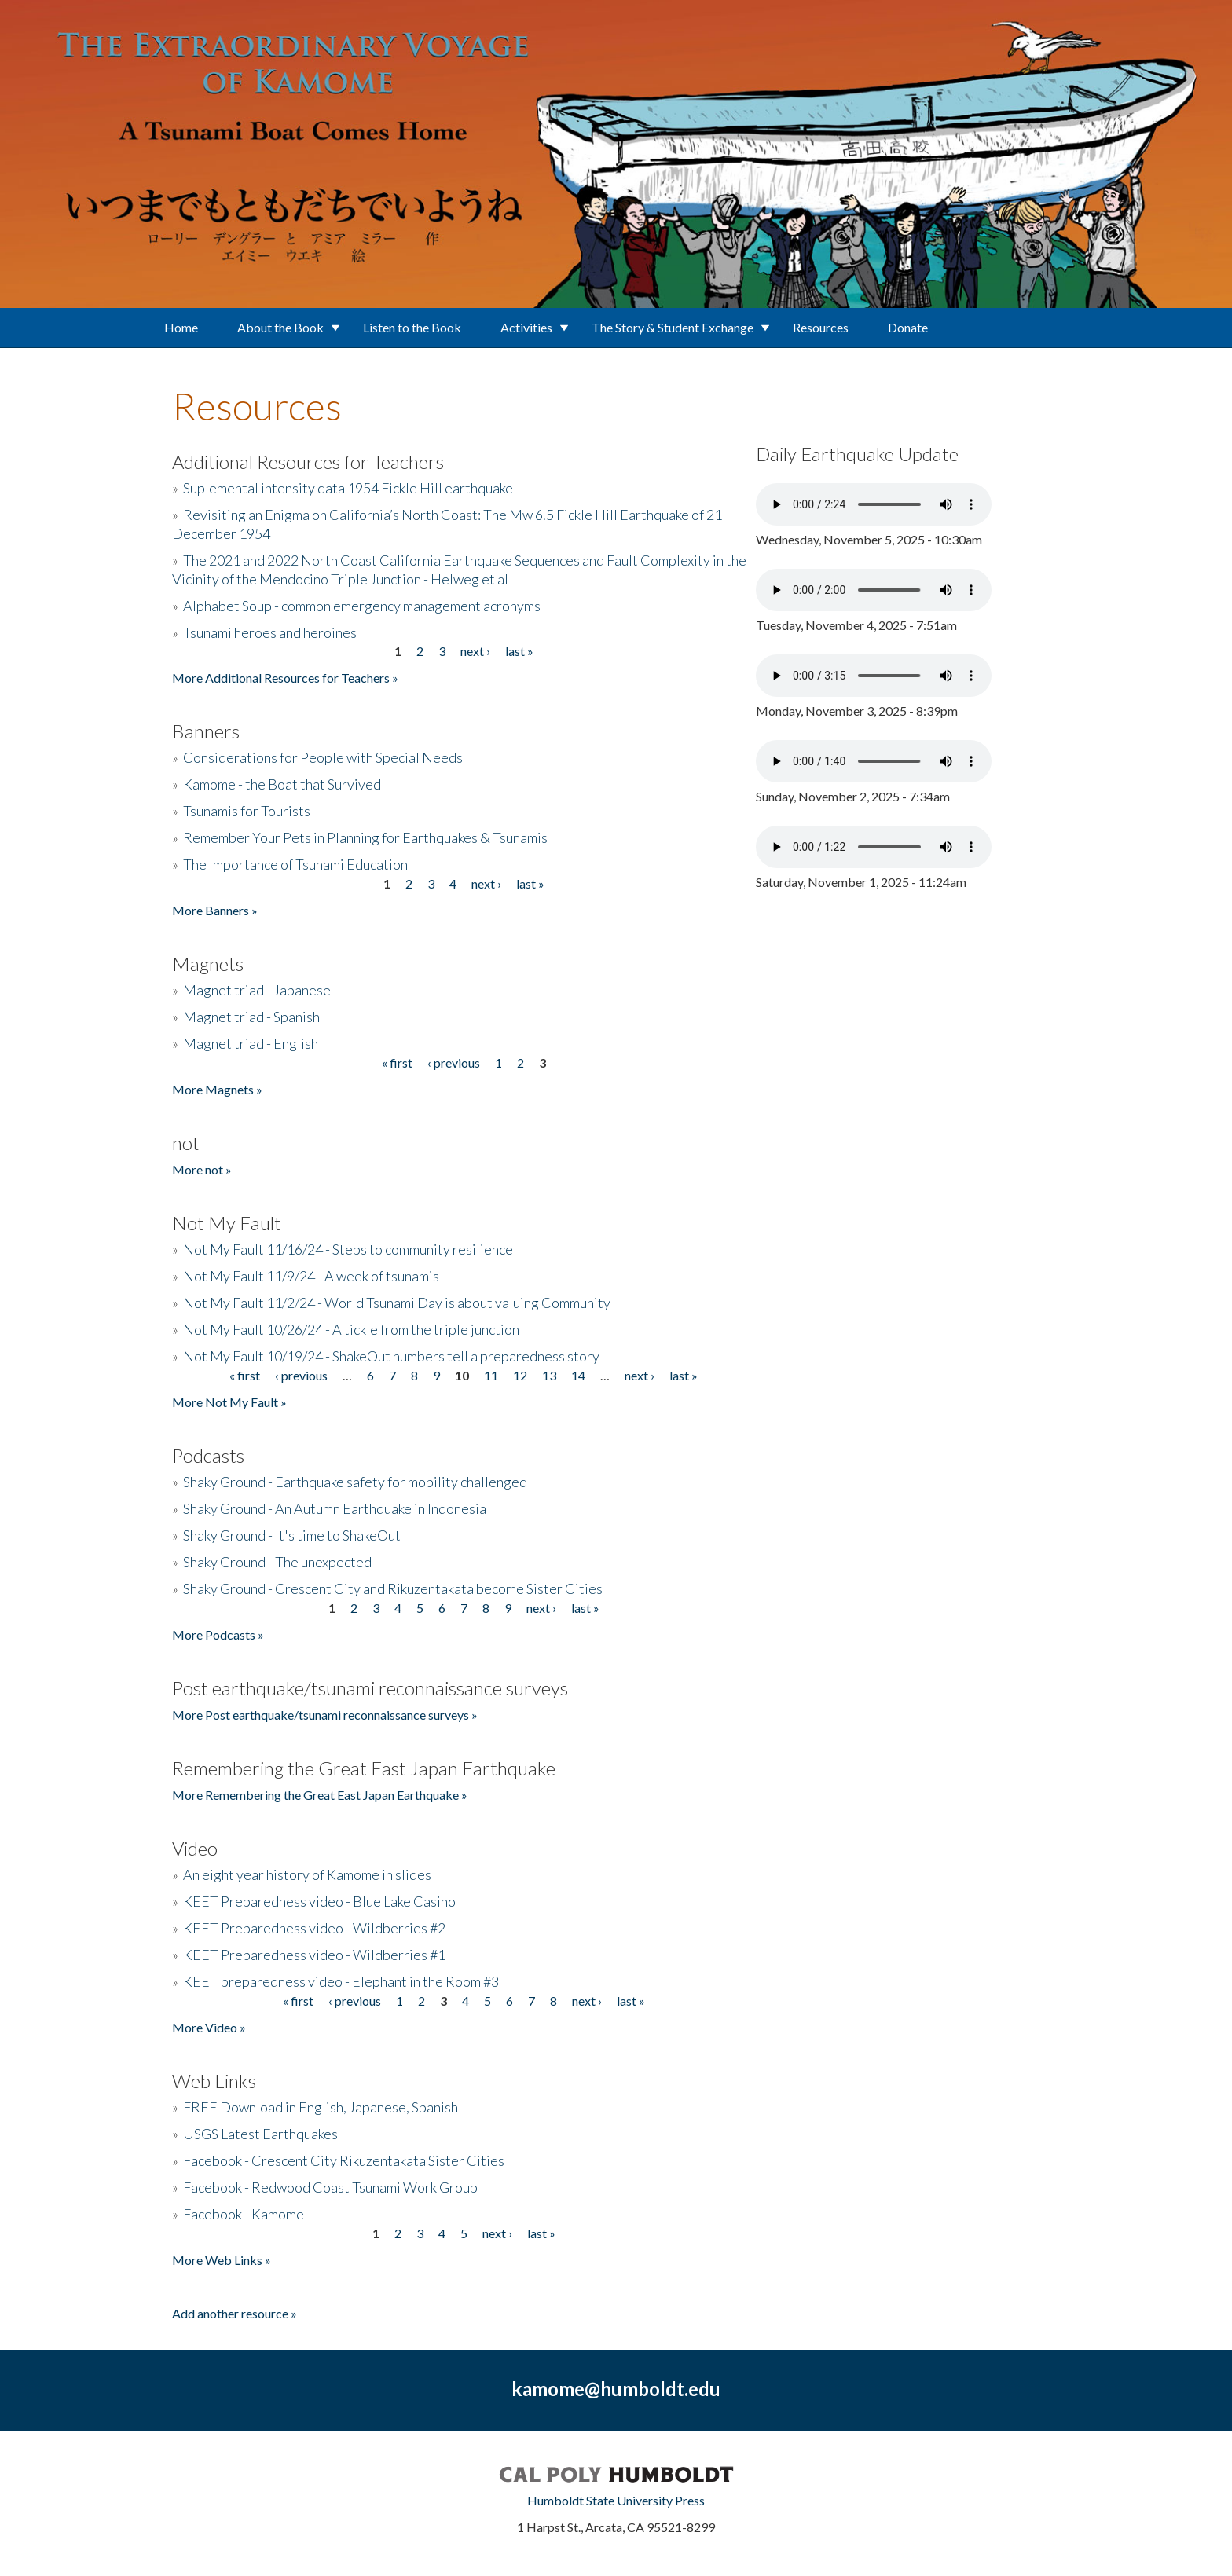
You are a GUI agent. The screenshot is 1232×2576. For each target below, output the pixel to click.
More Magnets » (217, 1089)
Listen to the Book (412, 327)
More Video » (209, 2027)
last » (519, 650)
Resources (821, 327)
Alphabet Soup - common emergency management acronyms (362, 605)
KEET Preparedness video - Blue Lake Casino (319, 1901)
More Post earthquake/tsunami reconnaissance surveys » (325, 1714)
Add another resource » (234, 2313)
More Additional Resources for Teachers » (285, 677)
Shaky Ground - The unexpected (277, 1561)
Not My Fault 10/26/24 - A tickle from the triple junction (351, 1329)
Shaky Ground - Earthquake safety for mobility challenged (355, 1481)
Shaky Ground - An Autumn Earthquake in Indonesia (334, 1508)
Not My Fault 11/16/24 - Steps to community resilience (348, 1249)
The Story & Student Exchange (673, 327)
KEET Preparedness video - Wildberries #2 (314, 1928)
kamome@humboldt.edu (616, 2388)
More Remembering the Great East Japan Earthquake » (320, 1794)
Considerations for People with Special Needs (323, 757)
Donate (908, 327)
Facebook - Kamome (243, 2213)
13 (549, 1375)
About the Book (280, 327)
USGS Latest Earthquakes (260, 2133)
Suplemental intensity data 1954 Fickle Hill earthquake (348, 488)
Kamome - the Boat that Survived (282, 784)
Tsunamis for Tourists (246, 810)
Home (181, 327)
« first (397, 1062)
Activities (526, 327)
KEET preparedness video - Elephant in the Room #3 (341, 1981)
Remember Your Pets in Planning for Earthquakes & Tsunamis (365, 837)
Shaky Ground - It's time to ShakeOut (292, 1535)
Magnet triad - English (250, 1043)
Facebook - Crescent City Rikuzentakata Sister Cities (343, 2160)
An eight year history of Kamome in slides (307, 1874)
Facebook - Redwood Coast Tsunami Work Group (330, 2187)
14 (578, 1375)
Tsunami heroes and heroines (270, 632)
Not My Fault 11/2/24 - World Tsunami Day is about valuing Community (396, 1302)
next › (475, 650)
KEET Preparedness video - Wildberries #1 (314, 1954)
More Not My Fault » (229, 1401)
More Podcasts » (218, 1634)
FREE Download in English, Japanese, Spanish (320, 2107)
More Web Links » (221, 2259)
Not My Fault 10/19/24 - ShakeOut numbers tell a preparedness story (391, 1356)
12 (520, 1375)
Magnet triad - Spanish (251, 1016)
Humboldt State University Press (616, 2500)
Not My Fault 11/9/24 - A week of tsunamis (311, 1275)
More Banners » (215, 910)
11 (491, 1375)
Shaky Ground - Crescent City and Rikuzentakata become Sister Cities (393, 1588)
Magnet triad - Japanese (257, 990)
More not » (202, 1169)
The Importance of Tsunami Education (295, 864)
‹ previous (453, 1062)
